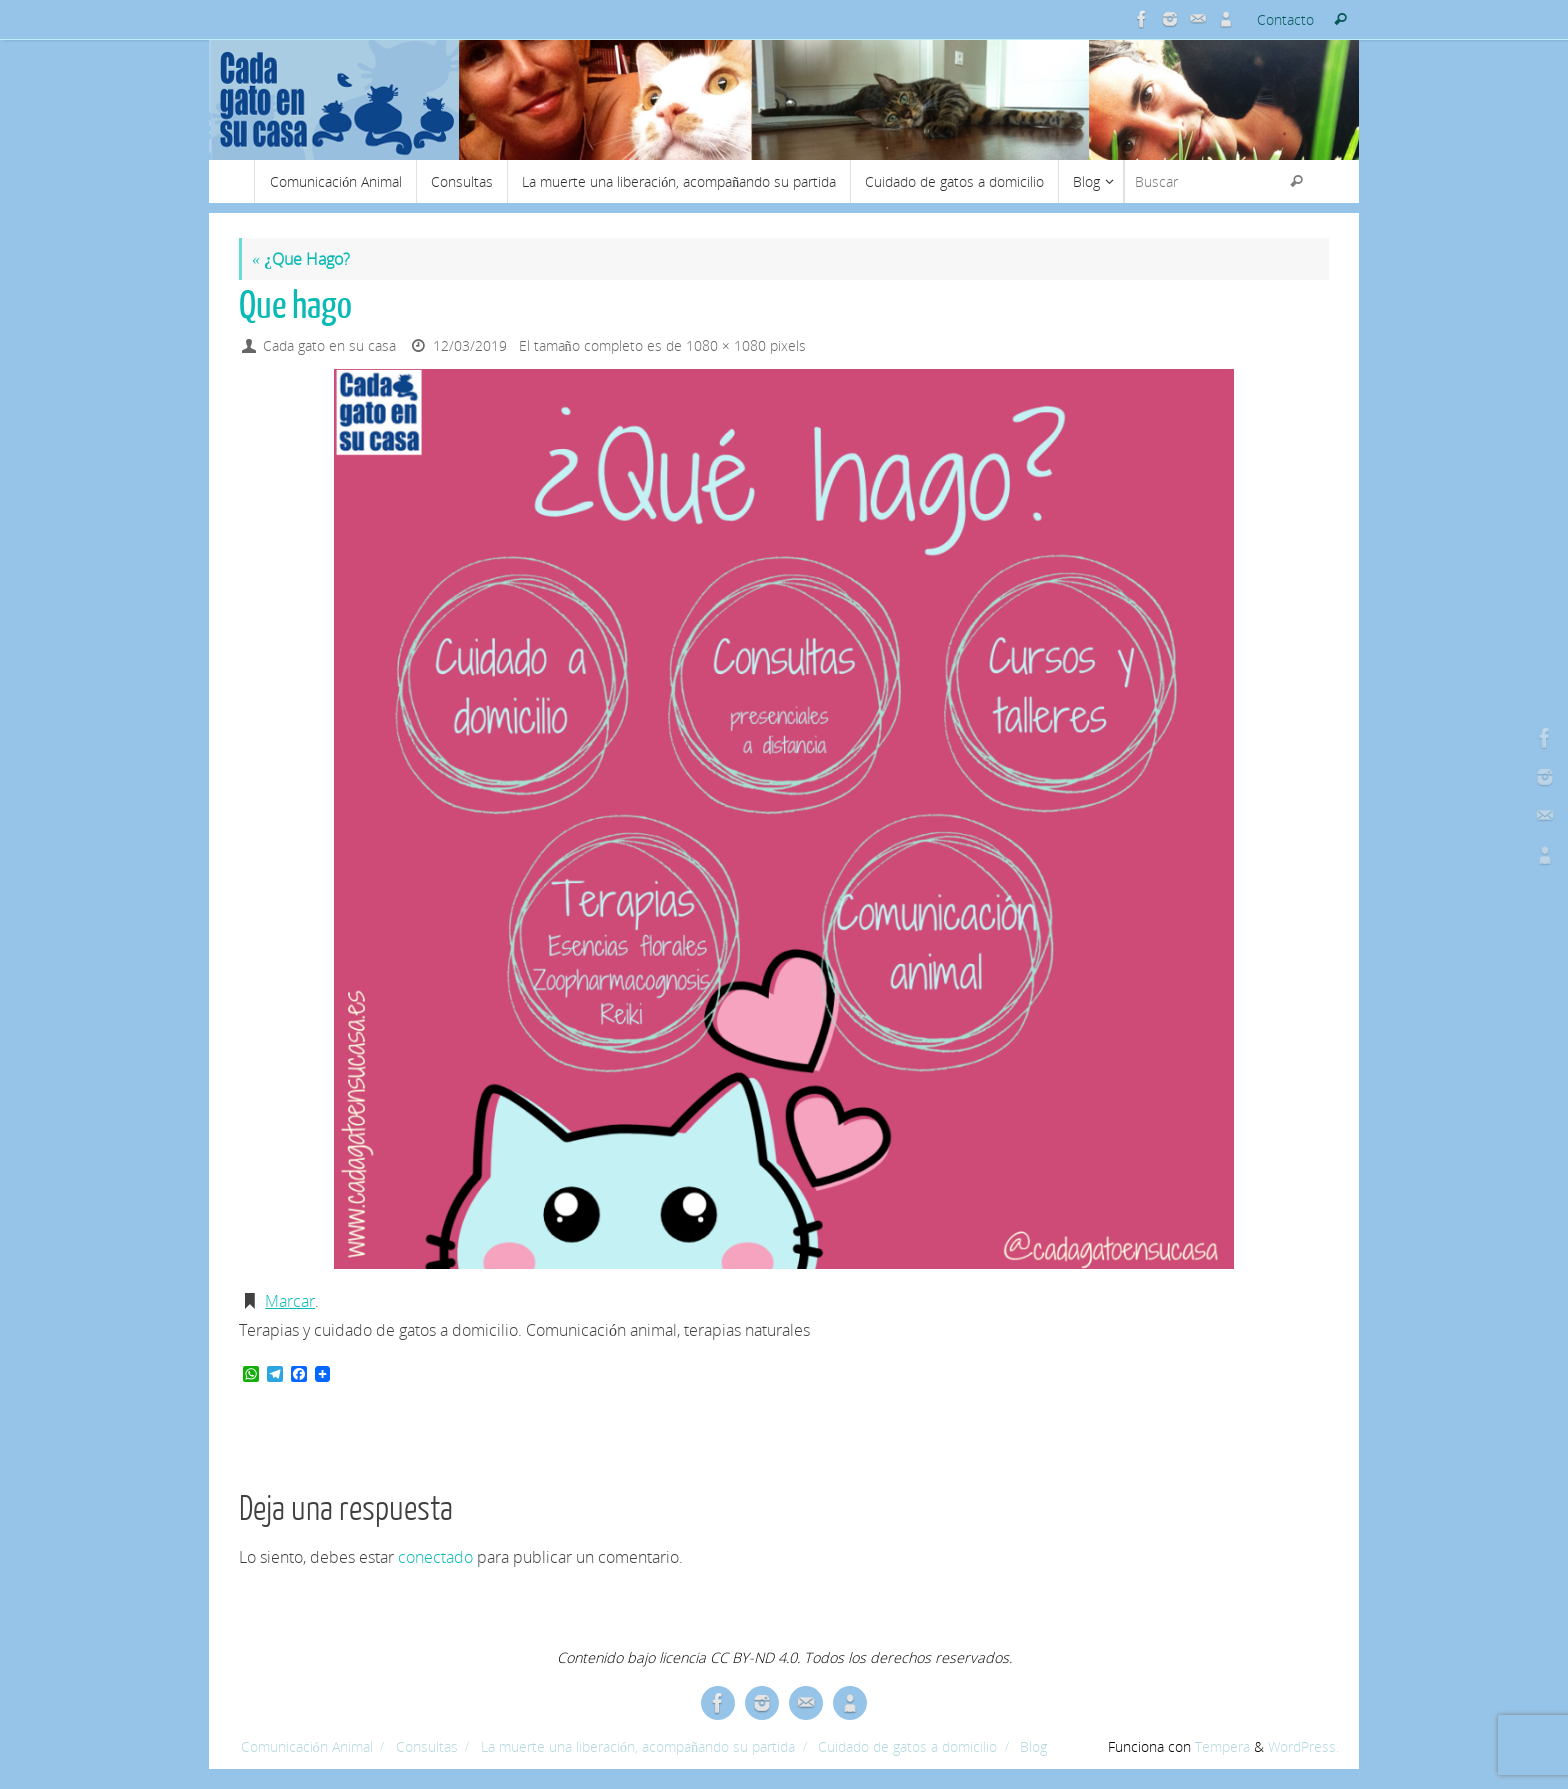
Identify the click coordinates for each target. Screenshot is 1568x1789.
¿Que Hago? (301, 259)
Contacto (1285, 19)
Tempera (1222, 1746)
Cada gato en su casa (329, 345)
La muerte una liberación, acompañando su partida (638, 1746)
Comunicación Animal (307, 1746)
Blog (1033, 1746)
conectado (435, 1557)
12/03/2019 (470, 345)
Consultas (427, 1746)
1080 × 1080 (726, 345)
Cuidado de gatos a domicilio (907, 1746)
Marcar (290, 1301)
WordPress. (1303, 1746)
